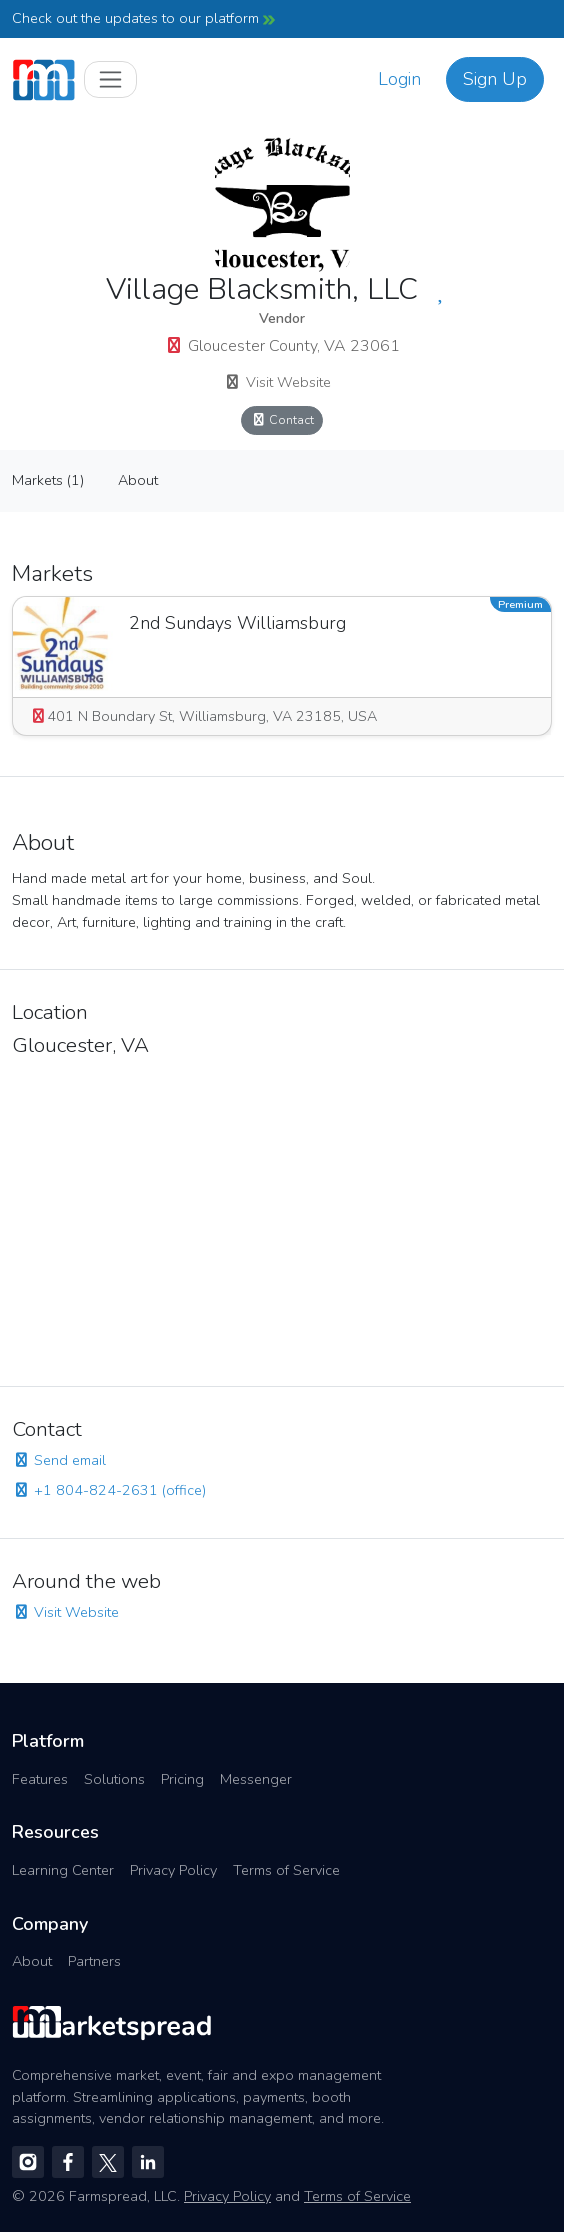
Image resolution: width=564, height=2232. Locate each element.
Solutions (114, 1779)
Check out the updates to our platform (143, 18)
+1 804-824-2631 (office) (109, 1490)
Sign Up (495, 79)
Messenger (256, 1779)
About (138, 480)
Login (399, 79)
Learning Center (63, 1870)
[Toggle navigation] (110, 79)
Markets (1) (48, 480)
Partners (94, 1961)
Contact (282, 419)
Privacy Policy (173, 1870)
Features (40, 1779)
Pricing (182, 1779)
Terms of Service (286, 1870)
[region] (282, 1216)
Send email (59, 1460)
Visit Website (277, 382)
